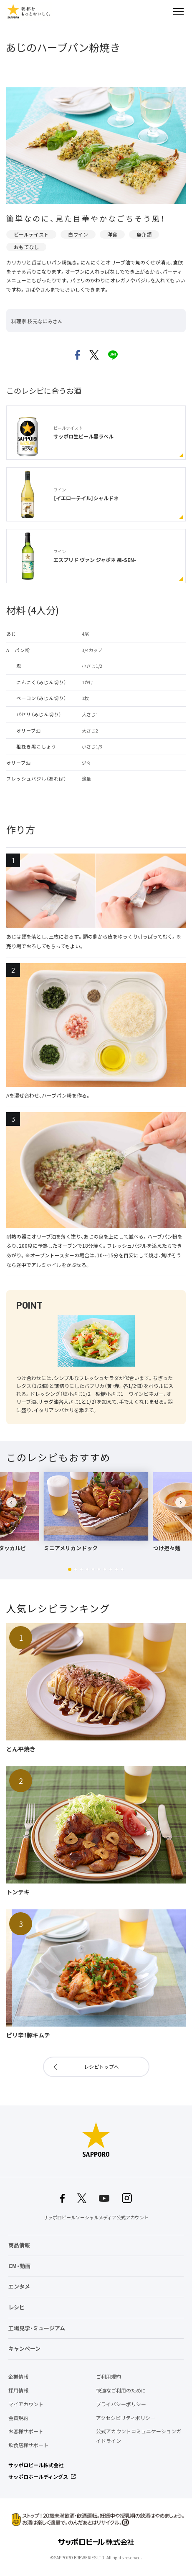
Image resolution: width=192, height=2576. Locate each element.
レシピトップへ (101, 2066)
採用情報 (18, 2390)
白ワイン (78, 234)
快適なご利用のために (121, 2390)
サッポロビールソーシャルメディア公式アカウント (96, 2217)
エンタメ (19, 2286)
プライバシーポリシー (121, 2404)
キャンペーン (24, 2348)
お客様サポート (25, 2431)
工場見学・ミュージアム (36, 2328)
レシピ (16, 2307)
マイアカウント (25, 2404)
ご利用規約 (108, 2376)
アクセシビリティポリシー (125, 2418)
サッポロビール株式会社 (35, 2465)
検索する (163, 11)
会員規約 (18, 2418)
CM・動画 (19, 2266)
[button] (69, 1569)
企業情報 (18, 2376)
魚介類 (144, 234)
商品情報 (19, 2245)
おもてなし (26, 247)
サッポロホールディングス (38, 2476)
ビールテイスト (31, 234)
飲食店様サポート (28, 2445)
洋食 (112, 234)
